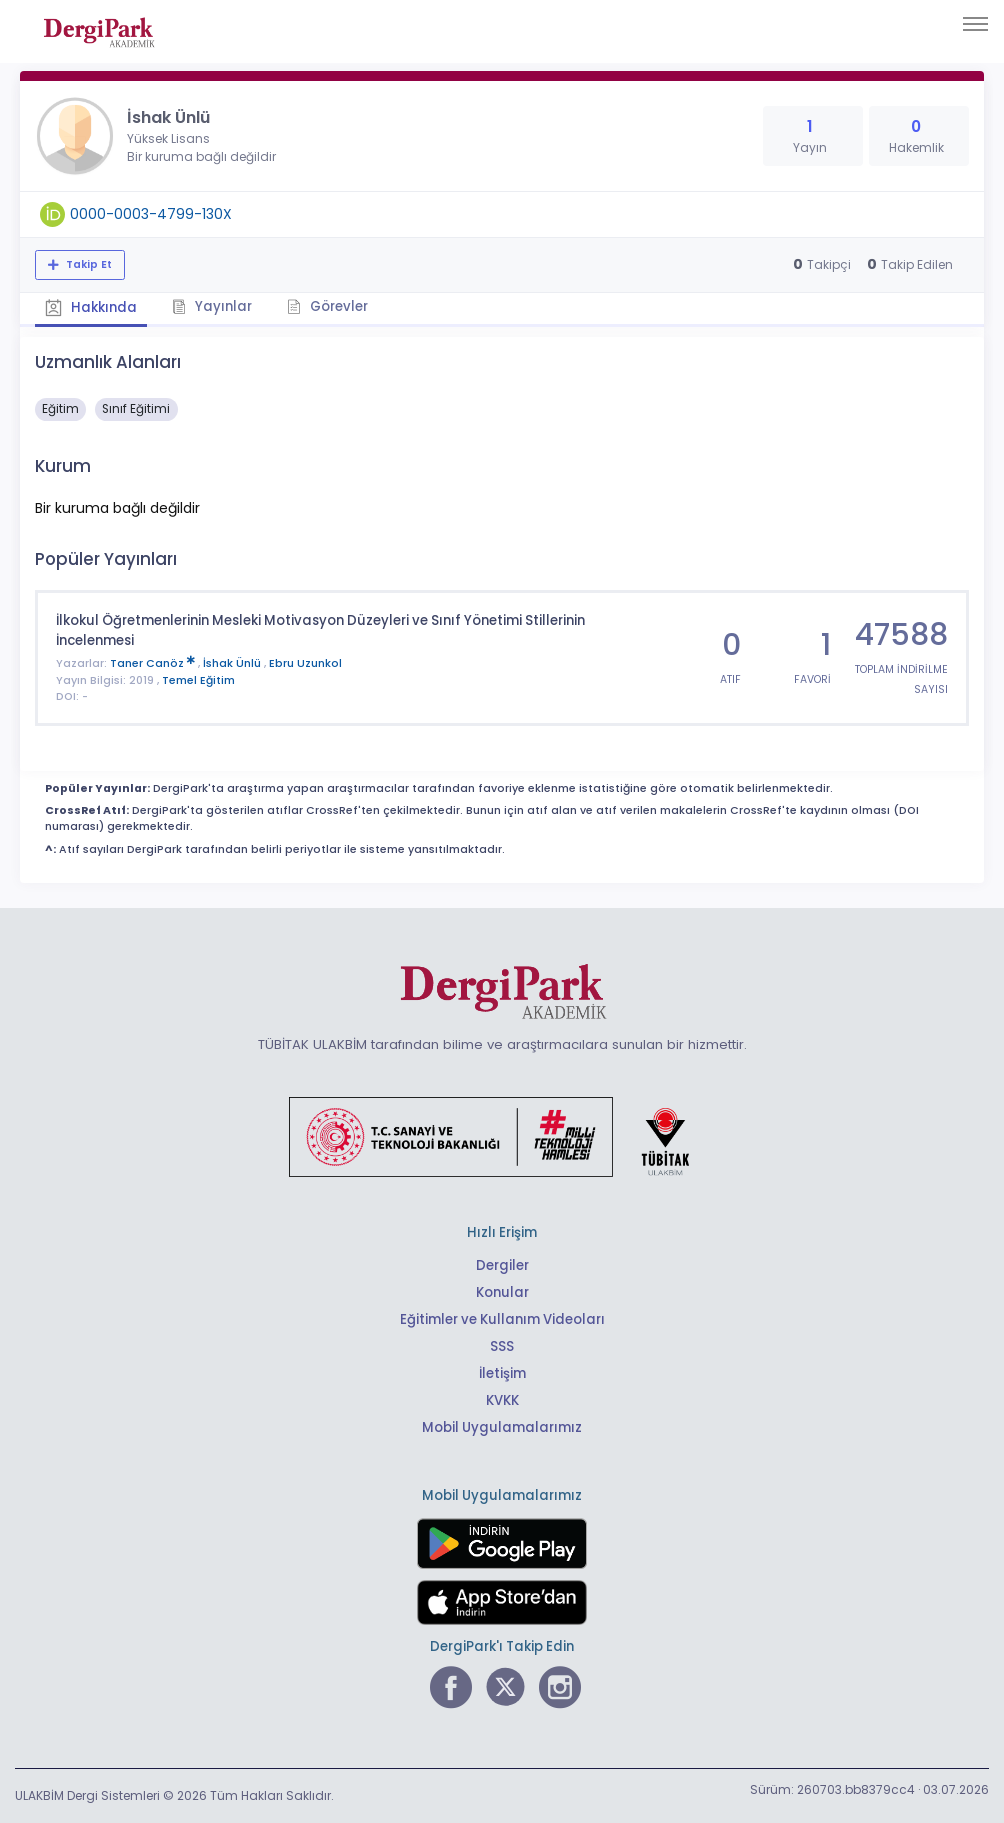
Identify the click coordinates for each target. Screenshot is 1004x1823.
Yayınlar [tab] (212, 306)
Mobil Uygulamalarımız (502, 1427)
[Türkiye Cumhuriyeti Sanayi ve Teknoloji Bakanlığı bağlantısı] (502, 1135)
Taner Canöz (154, 663)
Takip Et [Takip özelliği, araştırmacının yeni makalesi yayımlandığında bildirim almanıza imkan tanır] (87, 264)
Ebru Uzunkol (305, 663)
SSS (502, 1346)
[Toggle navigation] (975, 24)
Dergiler (502, 1265)
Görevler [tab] (327, 306)
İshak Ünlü (233, 663)
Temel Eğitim (198, 680)
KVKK (502, 1400)
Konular (502, 1292)
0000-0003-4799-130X (151, 214)
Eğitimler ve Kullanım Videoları (502, 1319)
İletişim (502, 1373)
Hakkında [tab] (91, 307)
